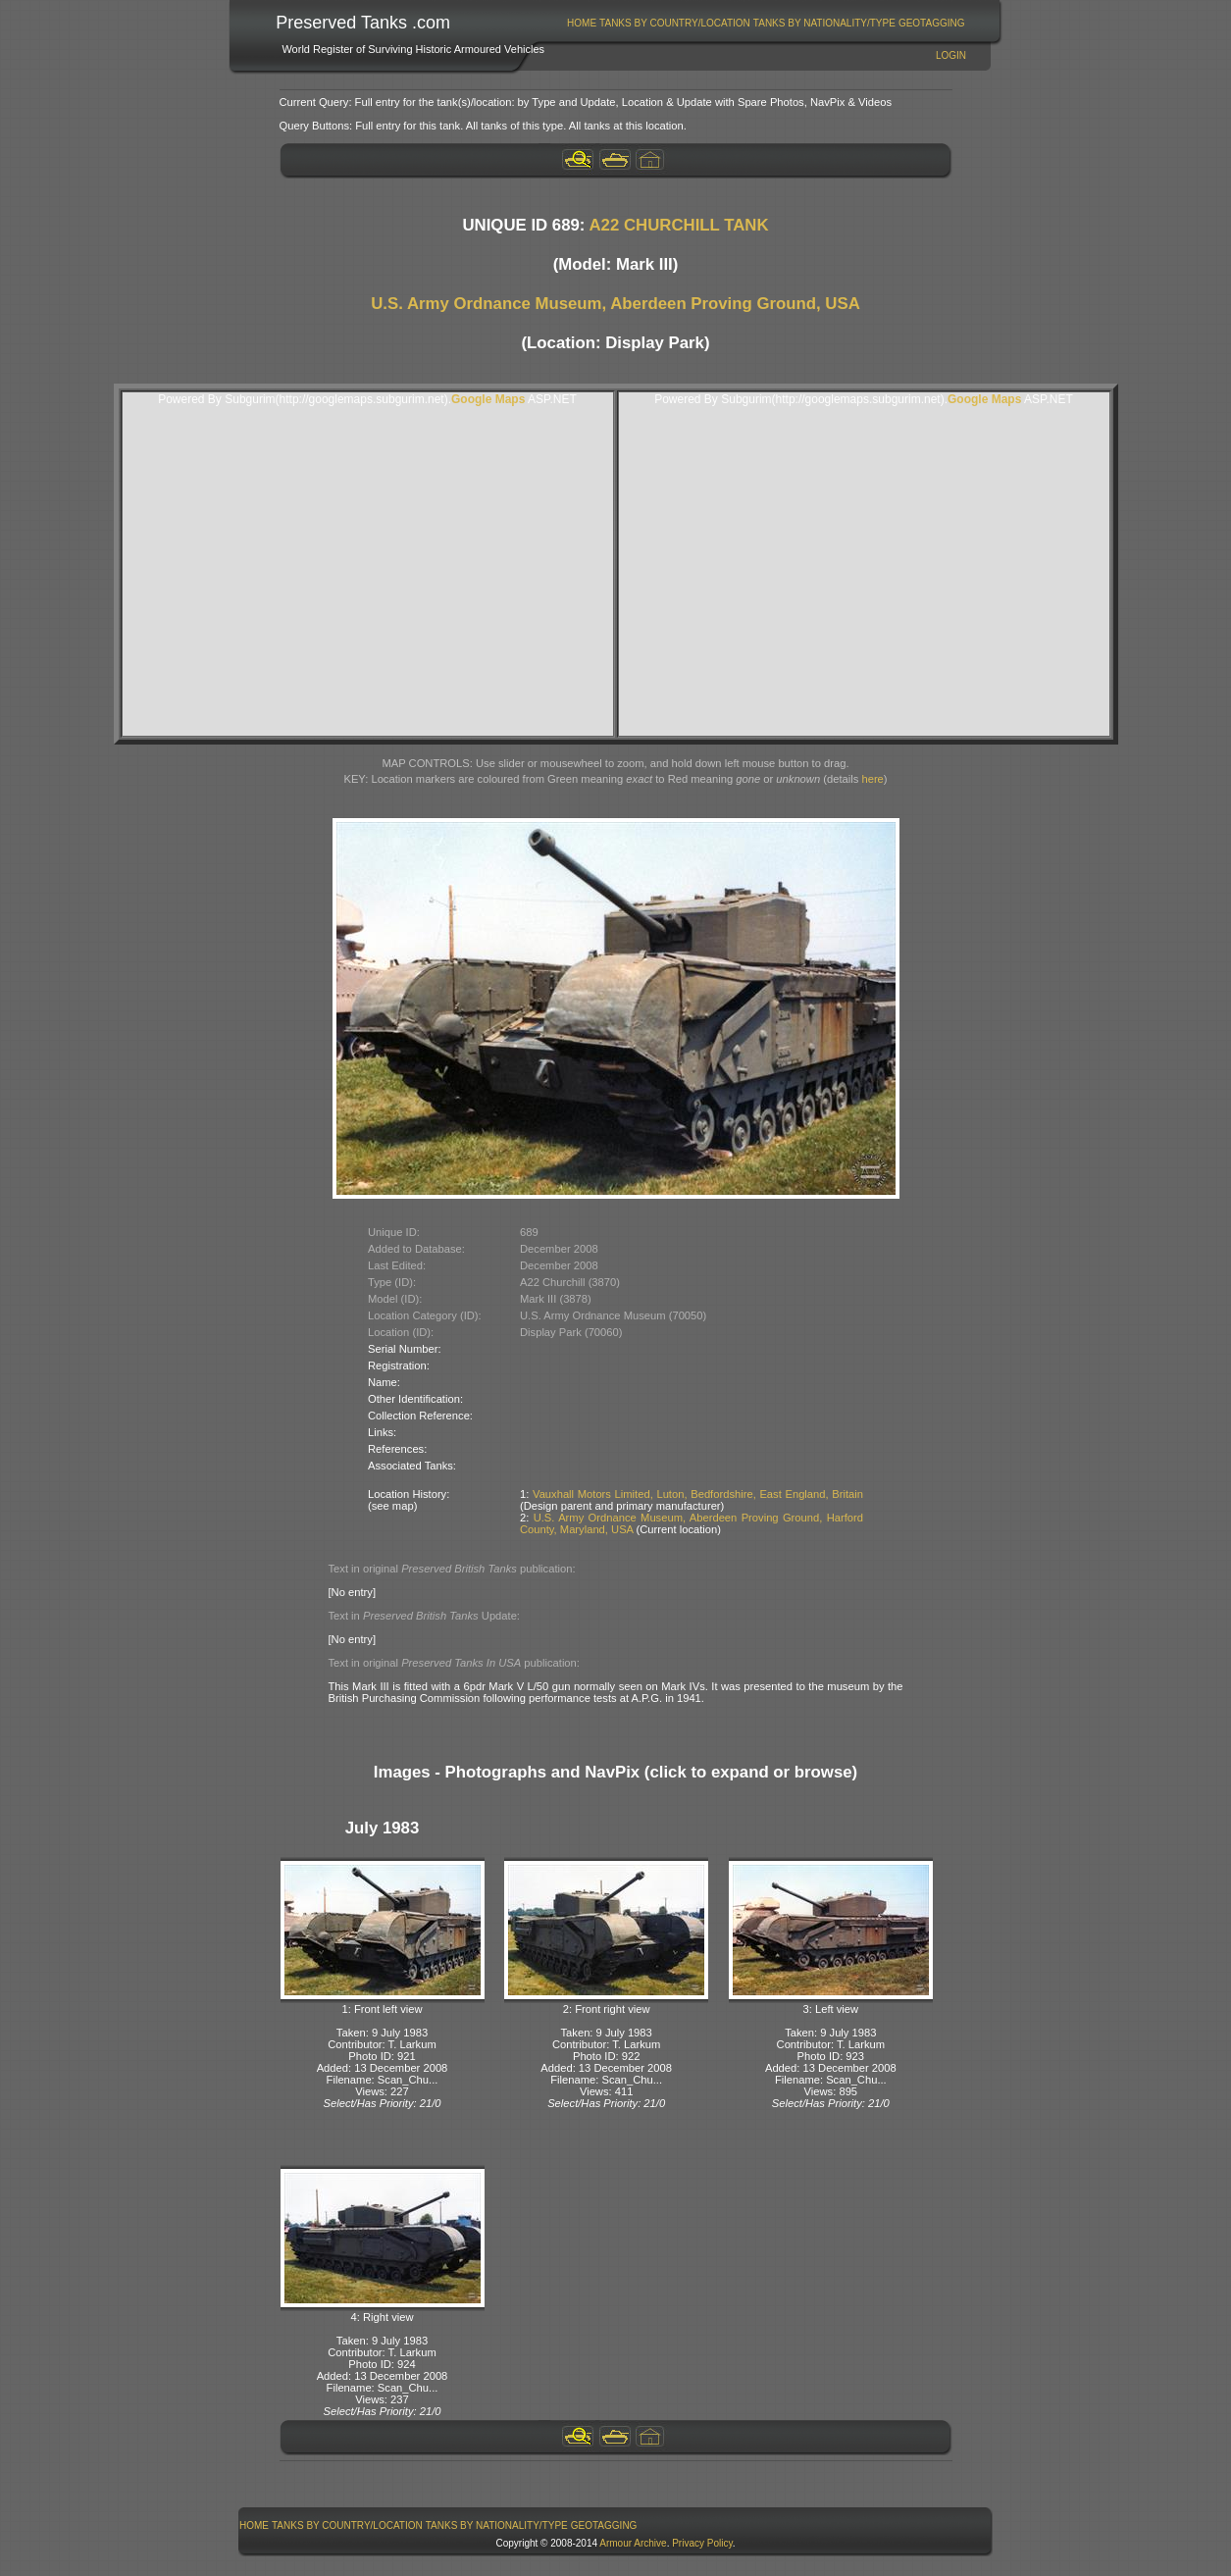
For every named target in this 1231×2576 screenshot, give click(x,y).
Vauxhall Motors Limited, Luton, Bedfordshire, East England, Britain (698, 1494)
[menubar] (766, 23)
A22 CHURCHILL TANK (678, 225)
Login (951, 55)
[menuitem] (582, 23)
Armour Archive (632, 2543)
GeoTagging (931, 23)
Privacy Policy (702, 2543)
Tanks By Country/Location (674, 23)
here (872, 779)
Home (581, 23)
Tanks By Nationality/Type (824, 23)
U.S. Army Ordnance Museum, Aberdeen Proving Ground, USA (615, 303)
